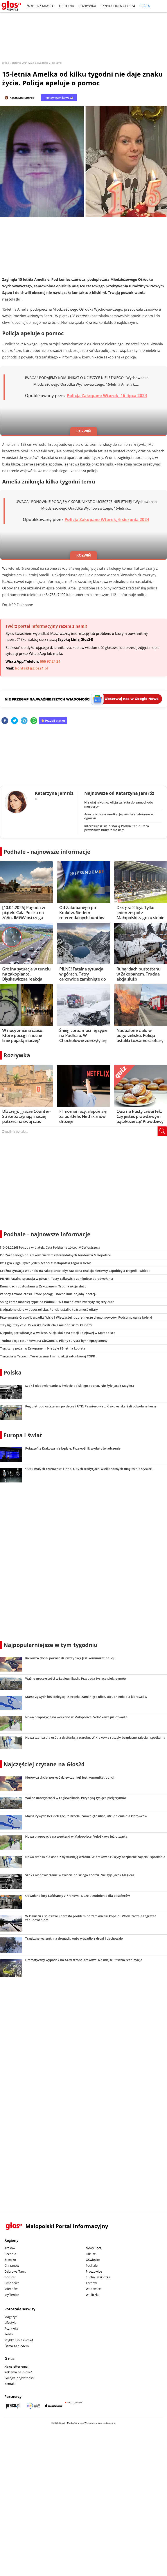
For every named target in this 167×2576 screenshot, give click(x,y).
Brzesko (10, 2259)
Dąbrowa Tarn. (15, 2271)
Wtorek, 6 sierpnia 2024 (125, 519)
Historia (66, 6)
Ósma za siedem (16, 2346)
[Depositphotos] (53, 2405)
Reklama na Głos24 (18, 2372)
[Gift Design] (74, 2405)
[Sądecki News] (33, 2405)
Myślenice (11, 2295)
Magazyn (11, 2317)
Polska (13, 1372)
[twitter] (14, 721)
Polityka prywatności (19, 2378)
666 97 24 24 (50, 661)
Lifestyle (10, 2322)
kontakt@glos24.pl (31, 668)
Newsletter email (16, 2366)
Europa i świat (23, 1435)
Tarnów (91, 2283)
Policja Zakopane (85, 395)
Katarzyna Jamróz (22, 98)
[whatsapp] (33, 721)
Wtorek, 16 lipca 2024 (125, 395)
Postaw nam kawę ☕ (59, 98)
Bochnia (10, 2254)
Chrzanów (11, 2265)
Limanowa (11, 2283)
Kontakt (10, 2384)
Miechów (11, 2289)
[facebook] (4, 721)
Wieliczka (92, 2295)
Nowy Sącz (93, 2248)
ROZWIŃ (83, 431)
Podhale (92, 2265)
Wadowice (93, 2289)
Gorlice (9, 2277)
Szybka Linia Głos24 (118, 6)
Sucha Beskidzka (98, 2277)
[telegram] (24, 721)
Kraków (9, 2248)
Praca (144, 6)
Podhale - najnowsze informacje (47, 851)
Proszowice (94, 2271)
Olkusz (91, 2254)
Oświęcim (93, 2259)
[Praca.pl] (13, 2405)
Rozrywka (87, 6)
